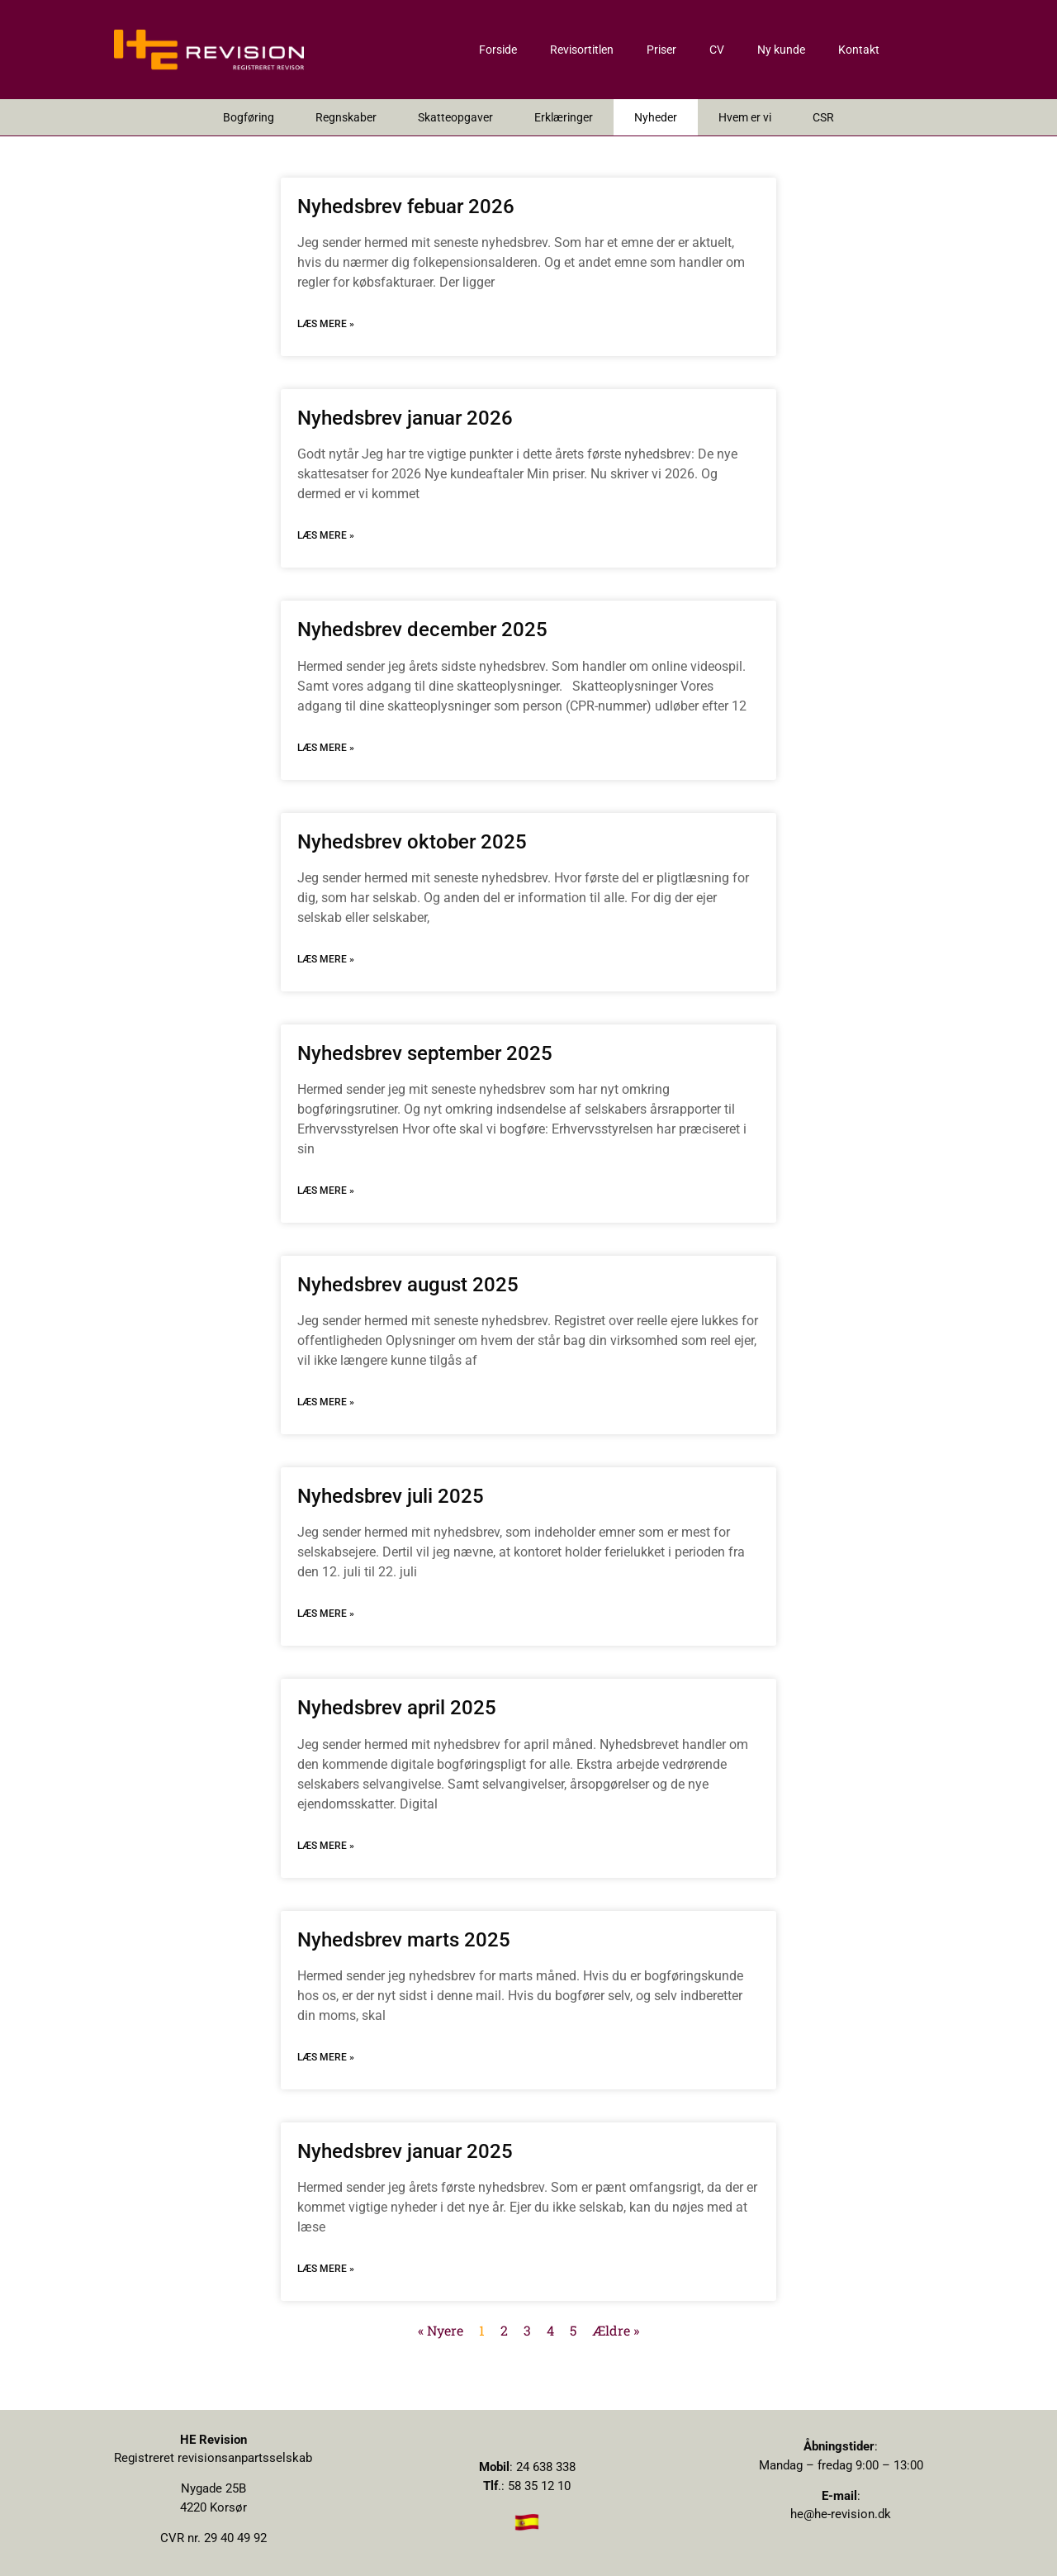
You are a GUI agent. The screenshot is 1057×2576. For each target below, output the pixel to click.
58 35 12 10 (539, 2486)
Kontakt (858, 49)
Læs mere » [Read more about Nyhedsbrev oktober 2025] (325, 959)
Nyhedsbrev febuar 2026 (405, 206)
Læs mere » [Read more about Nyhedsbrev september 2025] (325, 1190)
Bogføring (248, 117)
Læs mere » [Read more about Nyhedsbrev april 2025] (325, 1845)
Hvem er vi (744, 117)
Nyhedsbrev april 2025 (396, 1707)
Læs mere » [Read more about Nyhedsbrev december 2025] (325, 747)
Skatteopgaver (455, 117)
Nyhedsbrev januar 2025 (405, 2151)
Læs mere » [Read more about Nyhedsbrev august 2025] (325, 1402)
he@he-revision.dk (840, 2514)
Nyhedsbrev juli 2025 (390, 1496)
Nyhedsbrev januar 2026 (405, 418)
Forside (498, 49)
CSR (823, 117)
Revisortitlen (582, 49)
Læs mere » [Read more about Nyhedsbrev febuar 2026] (325, 324)
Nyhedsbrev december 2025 (422, 629)
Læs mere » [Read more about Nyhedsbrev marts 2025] (325, 2057)
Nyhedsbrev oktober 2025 (412, 841)
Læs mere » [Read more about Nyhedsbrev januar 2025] (325, 2268)
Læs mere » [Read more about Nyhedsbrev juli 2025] (325, 1613)
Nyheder (655, 117)
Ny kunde (781, 49)
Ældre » (615, 2330)
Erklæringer (563, 117)
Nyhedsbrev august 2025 (408, 1284)
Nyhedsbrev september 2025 (424, 1053)
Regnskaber (346, 117)
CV (716, 49)
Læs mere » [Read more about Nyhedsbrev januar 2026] (325, 535)
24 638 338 (546, 2467)
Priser (661, 49)
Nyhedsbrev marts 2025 (403, 1939)
